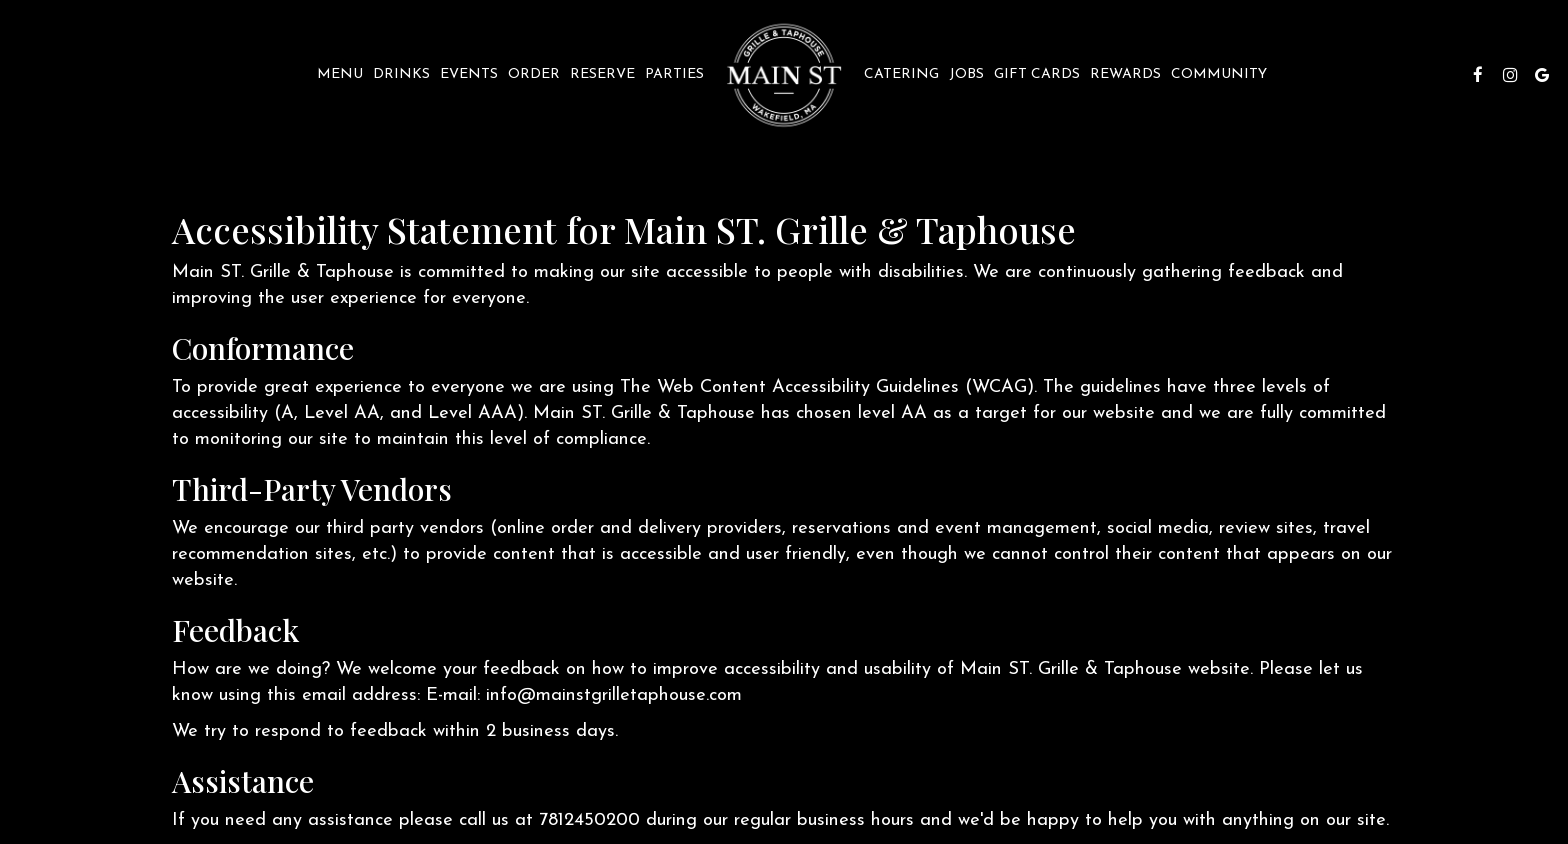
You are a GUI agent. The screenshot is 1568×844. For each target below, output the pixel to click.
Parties (674, 74)
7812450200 (589, 820)
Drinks (401, 74)
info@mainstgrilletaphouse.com (614, 695)
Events (469, 74)
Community (1219, 74)
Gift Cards (1037, 74)
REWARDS (1125, 74)
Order (534, 74)
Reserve (602, 74)
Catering (901, 74)
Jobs (966, 74)
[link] (784, 75)
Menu (340, 74)
